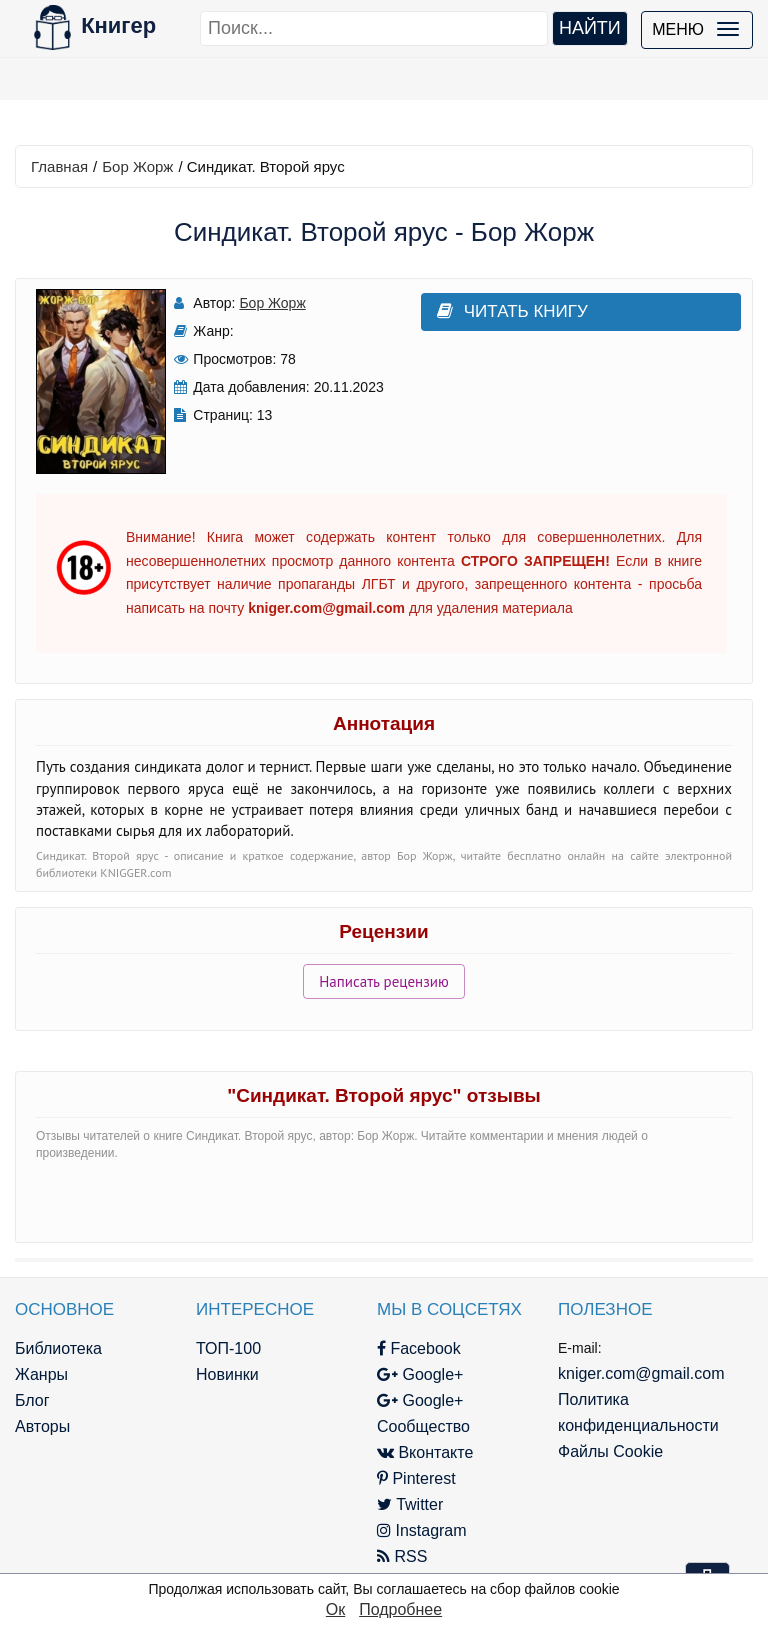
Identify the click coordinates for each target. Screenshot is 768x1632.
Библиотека (58, 1348)
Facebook (419, 1348)
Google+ (420, 1374)
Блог (32, 1400)
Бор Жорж (137, 166)
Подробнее (400, 1609)
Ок (335, 1609)
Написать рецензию (384, 981)
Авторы (42, 1426)
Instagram (422, 1530)
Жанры (41, 1374)
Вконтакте (425, 1452)
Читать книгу (512, 311)
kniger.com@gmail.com (641, 1373)
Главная (59, 166)
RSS (402, 1556)
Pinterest (416, 1478)
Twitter (410, 1504)
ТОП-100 (228, 1348)
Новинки (227, 1374)
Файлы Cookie (610, 1451)
